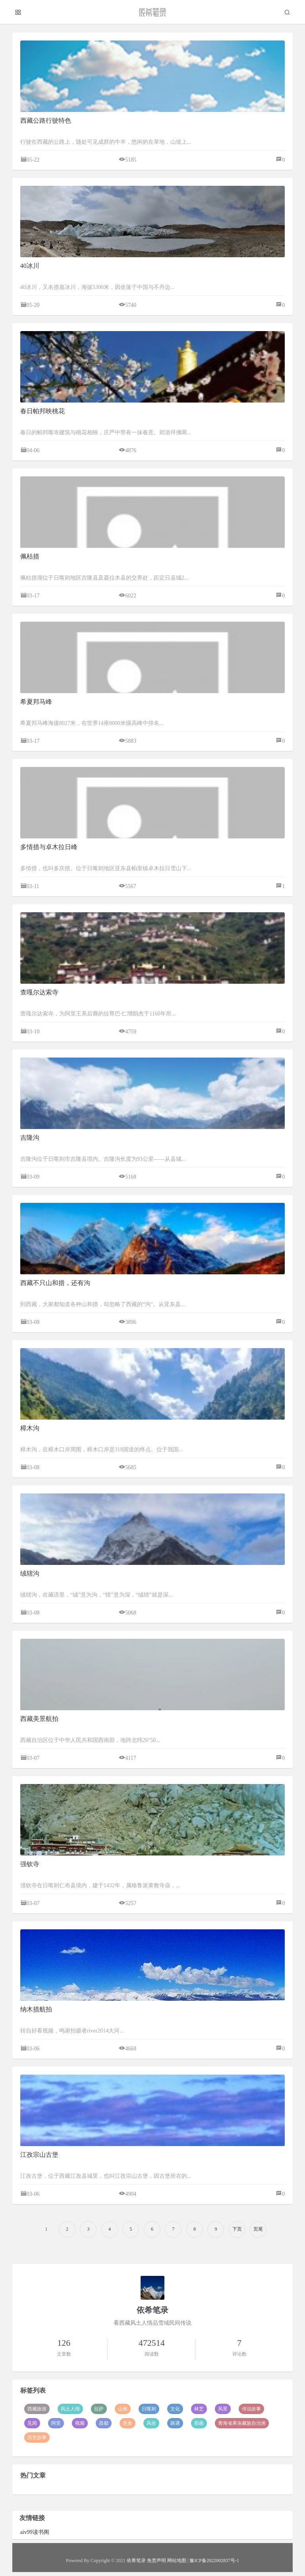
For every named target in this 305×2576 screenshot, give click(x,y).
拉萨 (99, 2409)
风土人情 (70, 2409)
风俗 (151, 2423)
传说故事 (251, 2409)
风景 (223, 2409)
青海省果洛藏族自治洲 (242, 2423)
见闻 (32, 2423)
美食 (127, 2423)
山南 (122, 2409)
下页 (237, 2229)
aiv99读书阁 (34, 2532)
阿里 (56, 2423)
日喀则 (149, 2409)
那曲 (199, 2423)
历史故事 (36, 2437)
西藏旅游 (36, 2409)
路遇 (175, 2423)
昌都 (103, 2423)
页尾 (258, 2229)
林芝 (199, 2409)
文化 (175, 2409)
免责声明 (156, 2560)
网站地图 (176, 2560)
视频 (80, 2423)
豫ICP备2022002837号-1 (214, 2560)
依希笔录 (136, 2560)
